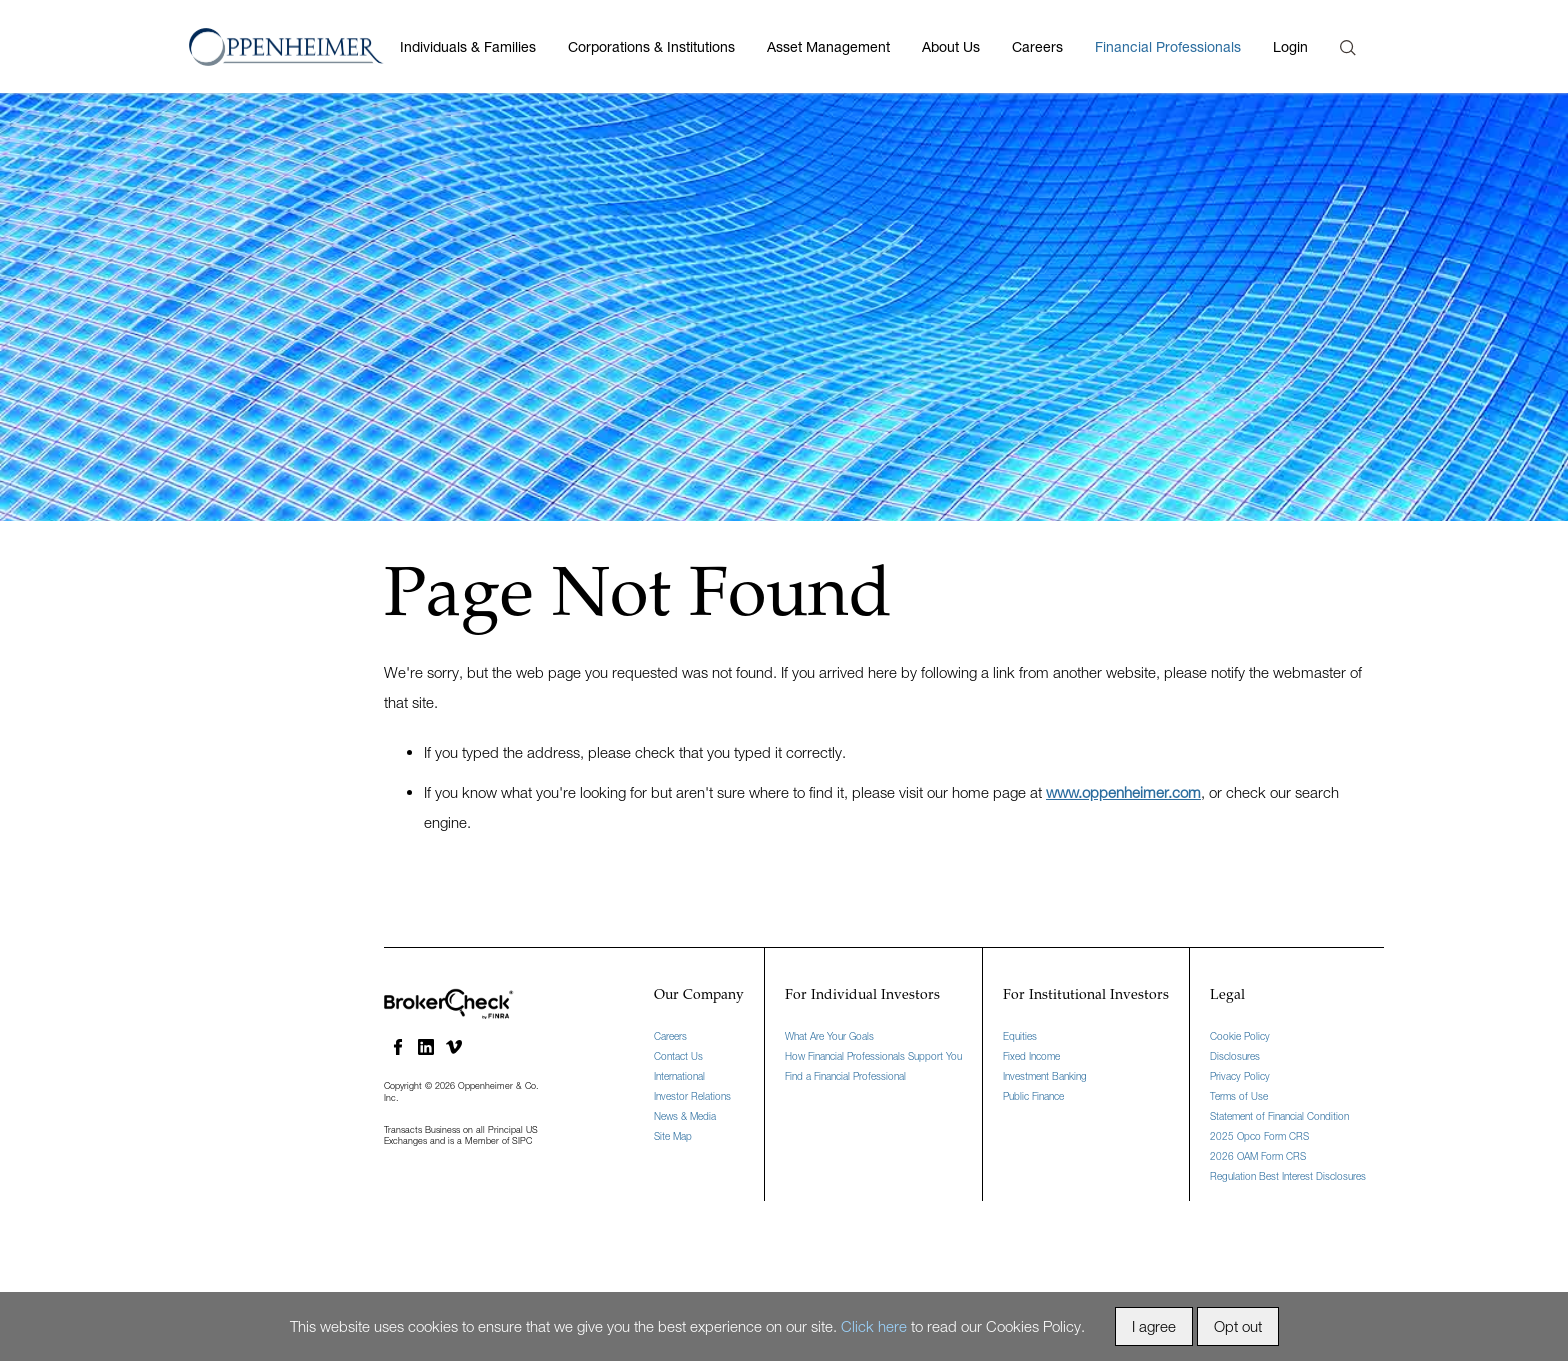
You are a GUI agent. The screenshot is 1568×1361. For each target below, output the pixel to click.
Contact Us (678, 1056)
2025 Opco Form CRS (1259, 1136)
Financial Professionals (1168, 46)
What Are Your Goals (829, 1036)
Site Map (673, 1136)
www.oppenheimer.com (1123, 792)
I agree (1154, 1326)
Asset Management (828, 46)
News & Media (685, 1116)
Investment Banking (1045, 1076)
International (679, 1076)
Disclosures (1235, 1056)
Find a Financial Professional (845, 1076)
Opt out (1238, 1326)
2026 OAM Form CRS (1258, 1156)
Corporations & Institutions (651, 46)
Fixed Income (1031, 1056)
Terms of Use (1239, 1096)
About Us (951, 46)
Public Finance (1033, 1096)
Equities (1020, 1036)
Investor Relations (692, 1096)
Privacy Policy (1240, 1076)
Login (1290, 46)
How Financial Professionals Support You (873, 1056)
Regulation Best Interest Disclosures (1288, 1176)
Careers (1037, 46)
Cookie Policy (1240, 1036)
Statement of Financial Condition (1279, 1116)
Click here (874, 1326)
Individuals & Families (468, 46)
